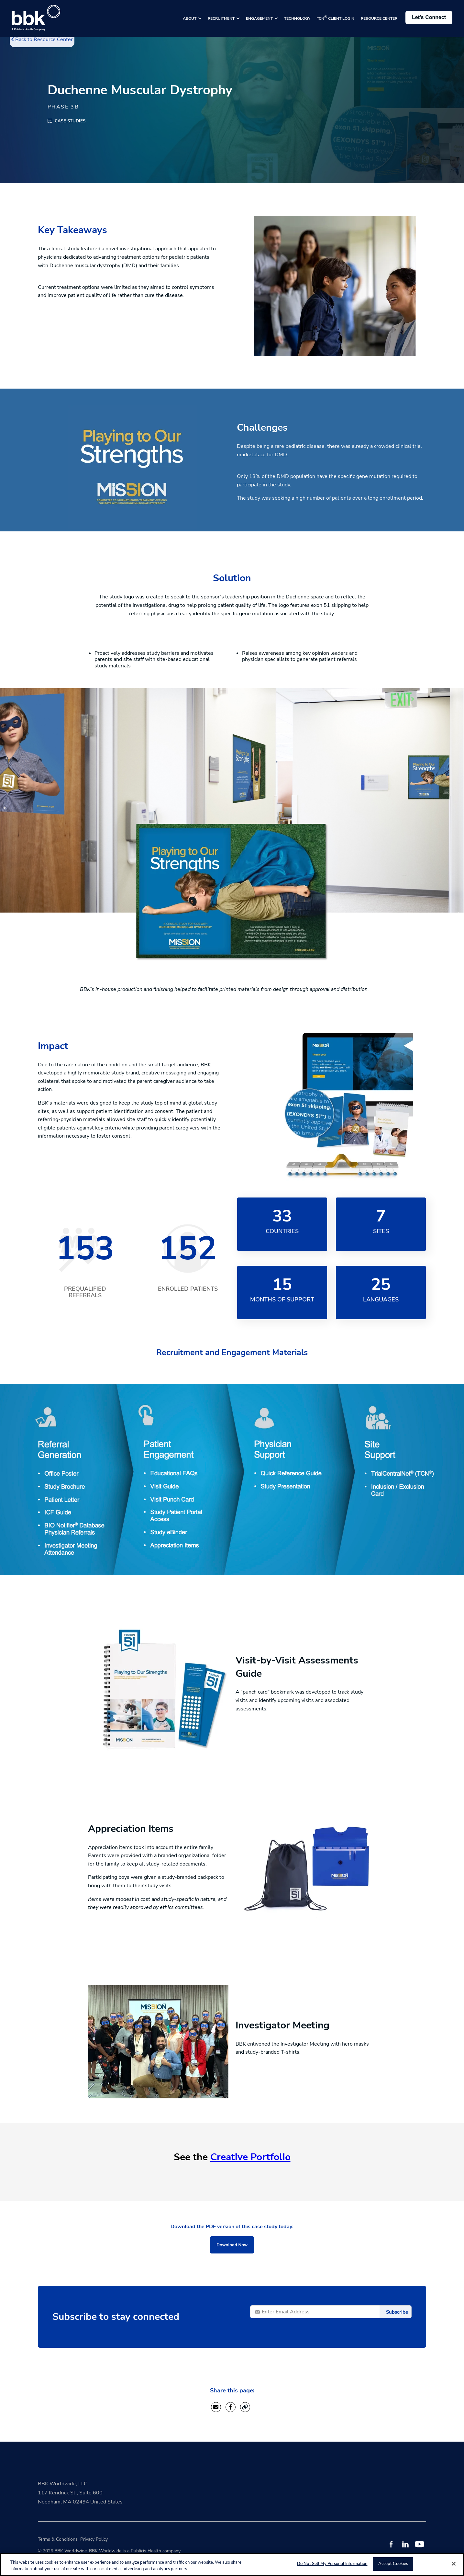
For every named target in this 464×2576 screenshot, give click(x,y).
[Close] (454, 2564)
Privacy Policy (94, 2539)
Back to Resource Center (42, 39)
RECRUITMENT (222, 18)
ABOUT (190, 18)
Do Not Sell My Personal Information (332, 2564)
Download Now (232, 2244)
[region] (232, 2564)
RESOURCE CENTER (379, 18)
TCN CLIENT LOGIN (335, 18)
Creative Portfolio (250, 2157)
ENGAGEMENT (260, 18)
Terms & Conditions (58, 2539)
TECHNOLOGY (297, 18)
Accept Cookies (393, 2564)
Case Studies (70, 121)
